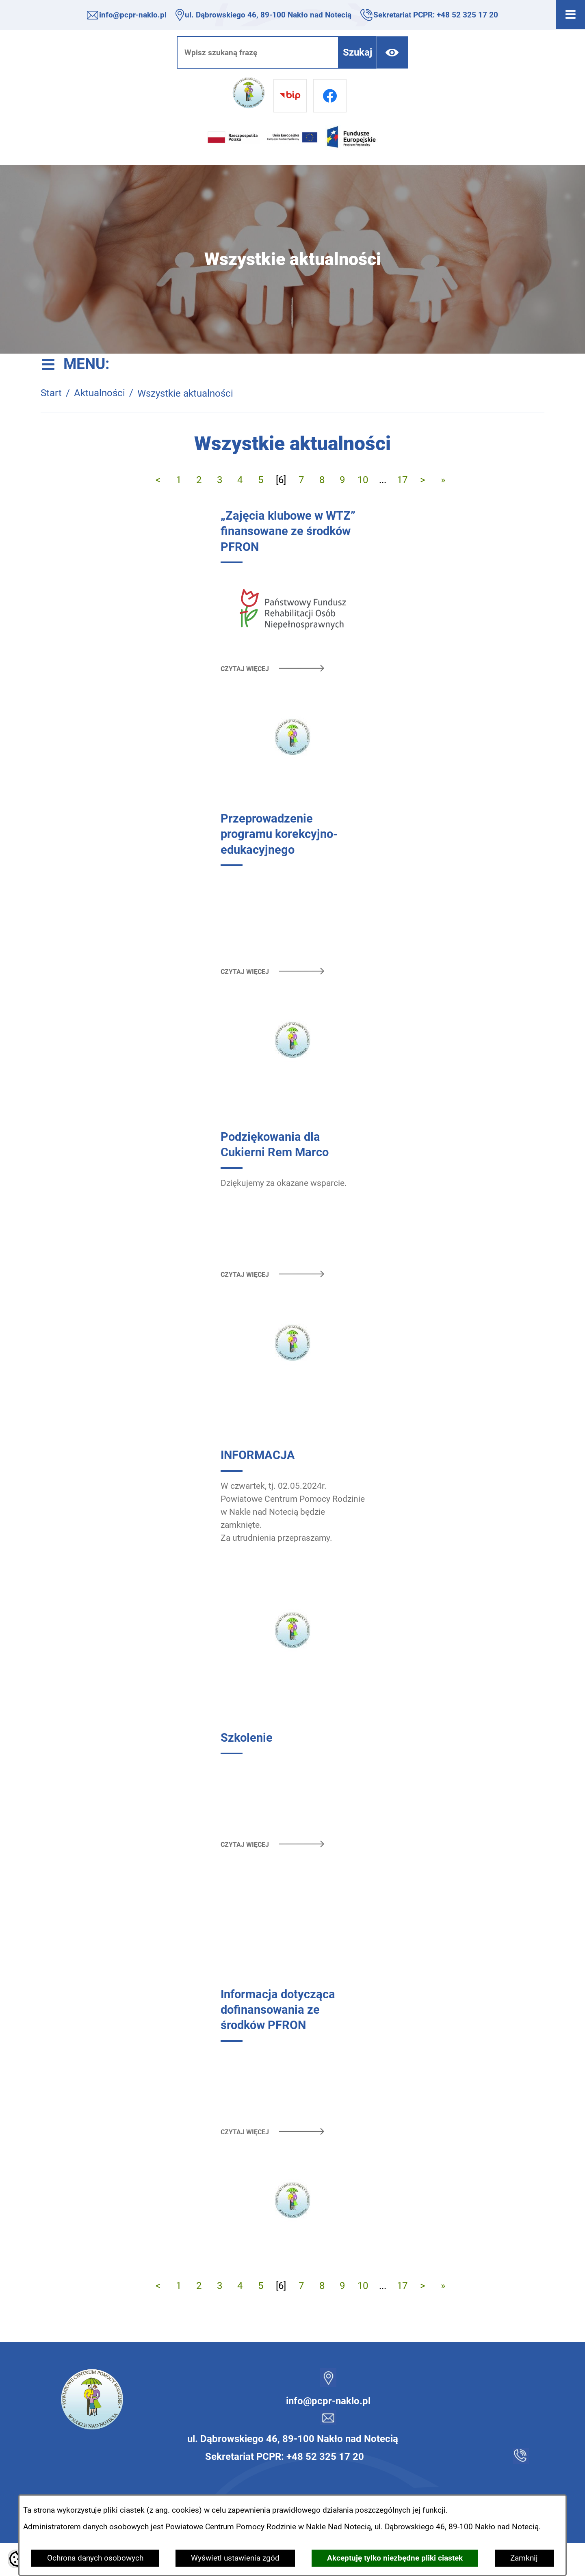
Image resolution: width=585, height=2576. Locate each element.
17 (402, 480)
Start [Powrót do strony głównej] (51, 393)
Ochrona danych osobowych (95, 2558)
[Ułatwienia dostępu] (392, 52)
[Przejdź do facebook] (330, 96)
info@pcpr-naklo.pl (133, 14)
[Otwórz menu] (570, 14)
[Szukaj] (357, 52)
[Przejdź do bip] (290, 96)
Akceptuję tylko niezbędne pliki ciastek (395, 2558)
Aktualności (99, 393)
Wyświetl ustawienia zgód (235, 2558)
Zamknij (524, 2558)
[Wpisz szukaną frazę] (258, 52)
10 (363, 480)
